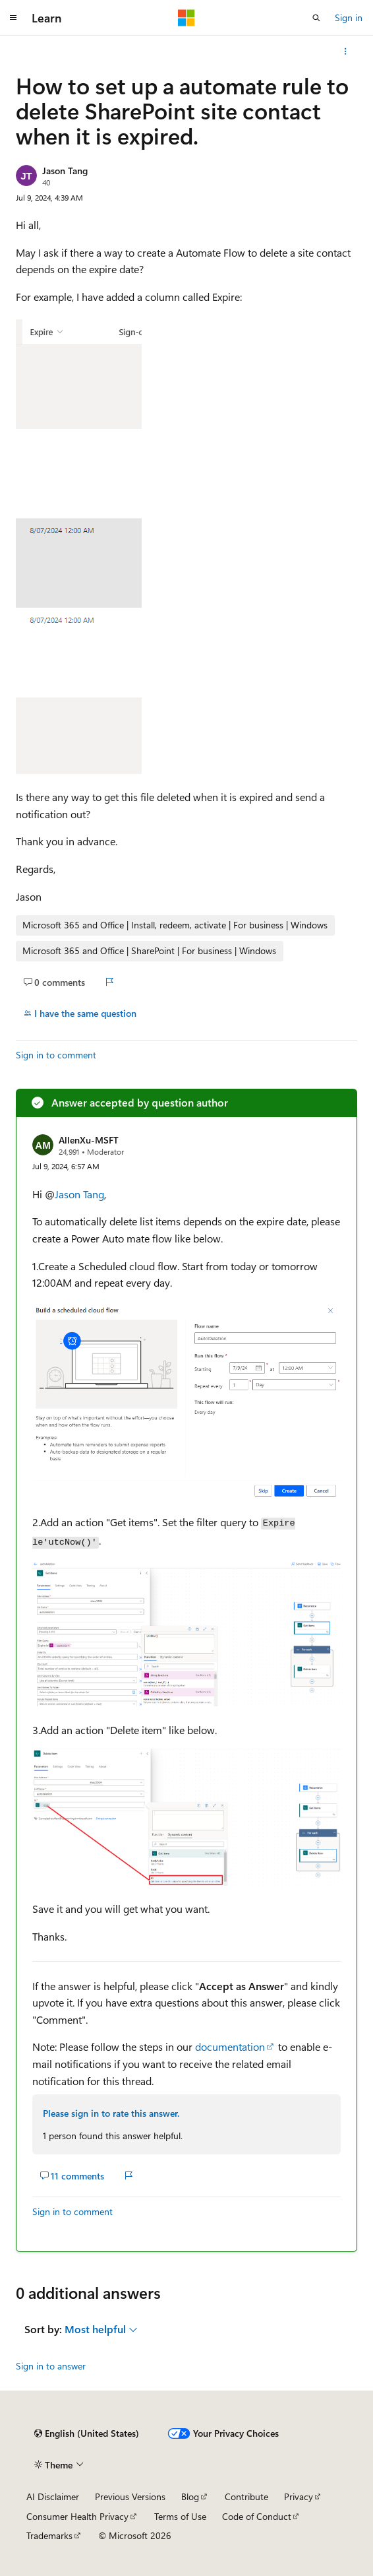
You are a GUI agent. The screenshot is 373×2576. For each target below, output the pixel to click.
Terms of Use (180, 2516)
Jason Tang (65, 170)
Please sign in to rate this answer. (111, 2113)
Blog (190, 2496)
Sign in (348, 17)
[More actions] (345, 51)
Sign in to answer (51, 2366)
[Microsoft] (186, 17)
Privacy (298, 2496)
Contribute (246, 2496)
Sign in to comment (56, 1054)
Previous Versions (130, 2496)
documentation (230, 2046)
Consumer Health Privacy (77, 2516)
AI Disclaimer (52, 2496)
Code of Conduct (256, 2516)
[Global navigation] (13, 18)
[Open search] (316, 18)
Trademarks (49, 2535)
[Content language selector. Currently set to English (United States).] (86, 2433)
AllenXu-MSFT (89, 1140)
